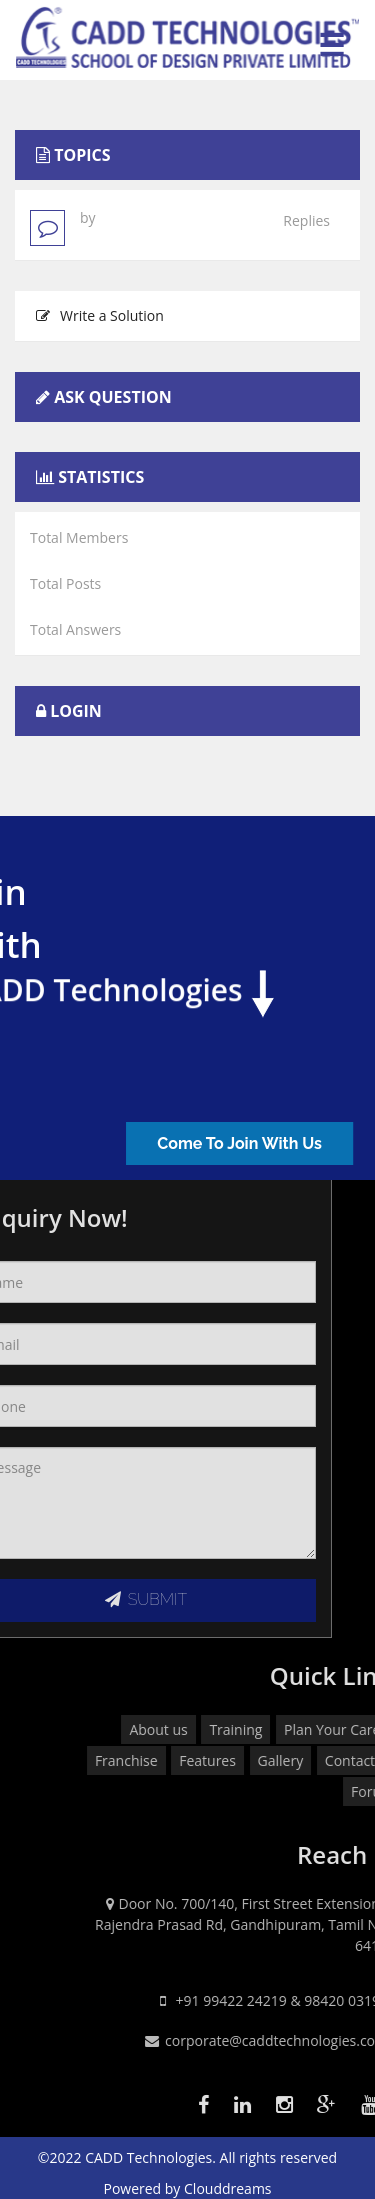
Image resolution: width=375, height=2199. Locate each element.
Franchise (278, 1760)
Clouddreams (228, 2188)
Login (76, 711)
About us (311, 1729)
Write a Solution (100, 315)
